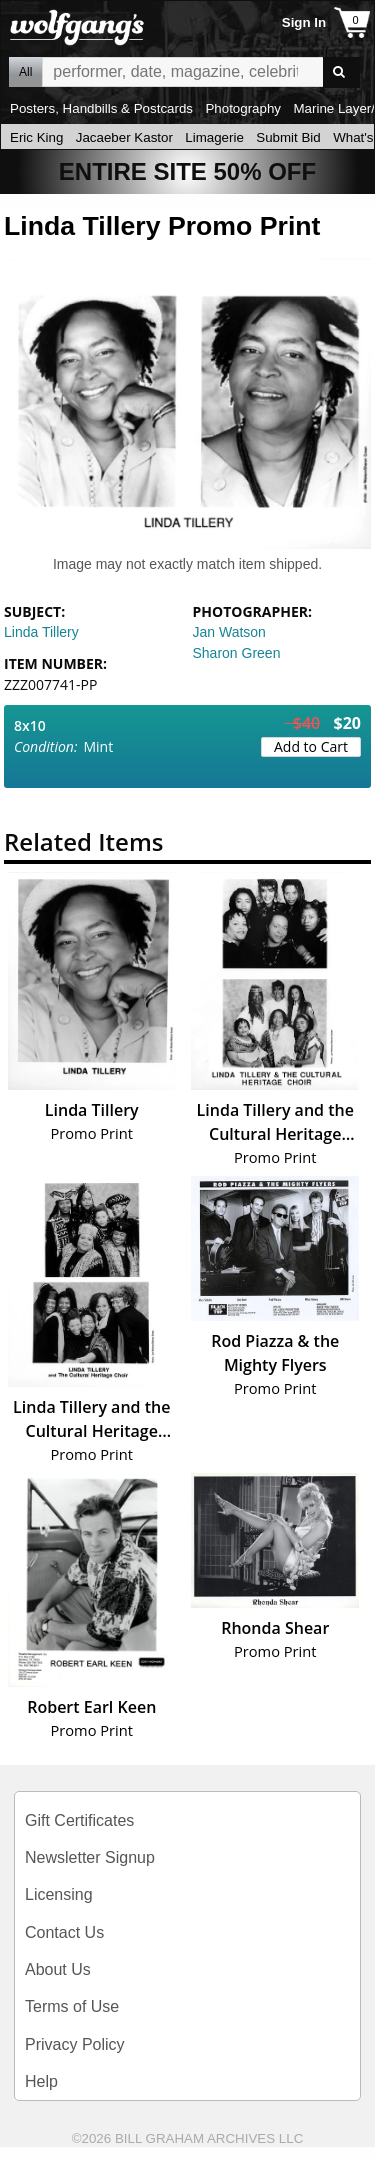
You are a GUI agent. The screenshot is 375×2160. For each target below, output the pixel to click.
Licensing (59, 1894)
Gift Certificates (79, 1820)
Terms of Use (72, 2006)
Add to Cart (311, 746)
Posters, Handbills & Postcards (101, 108)
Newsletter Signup (90, 1857)
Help (41, 2081)
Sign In (304, 22)
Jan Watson (229, 632)
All (25, 72)
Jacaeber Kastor (124, 137)
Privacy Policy (75, 2044)
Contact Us (64, 1932)
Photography (243, 108)
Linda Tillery (41, 632)
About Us (58, 1969)
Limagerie (214, 137)
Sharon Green (237, 653)
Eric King (36, 137)
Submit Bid (288, 137)
